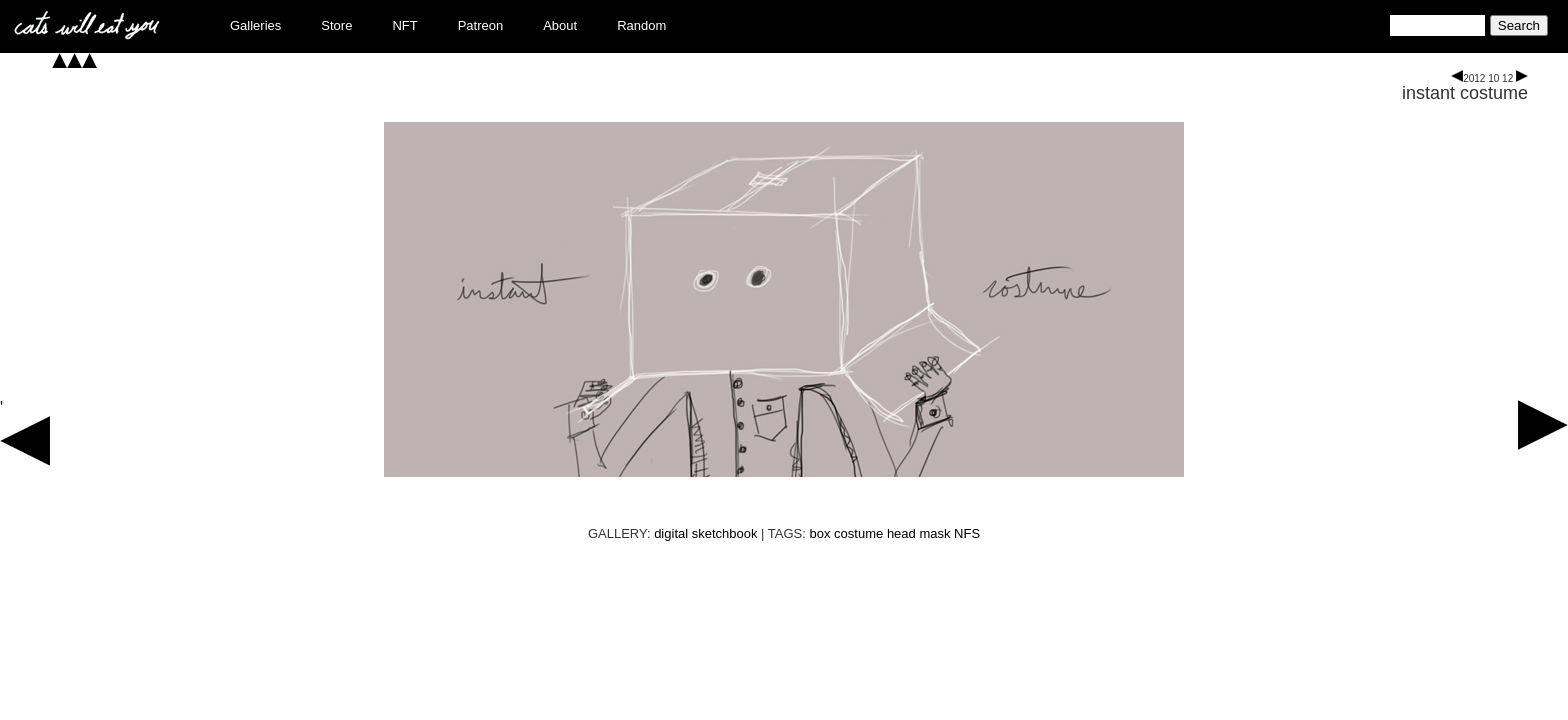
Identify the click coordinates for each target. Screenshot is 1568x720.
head (901, 533)
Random (641, 25)
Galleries (255, 25)
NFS (967, 533)
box (820, 533)
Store (336, 25)
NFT (404, 25)
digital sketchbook (705, 533)
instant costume (1465, 93)
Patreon (481, 25)
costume (858, 533)
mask (934, 533)
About (560, 25)
